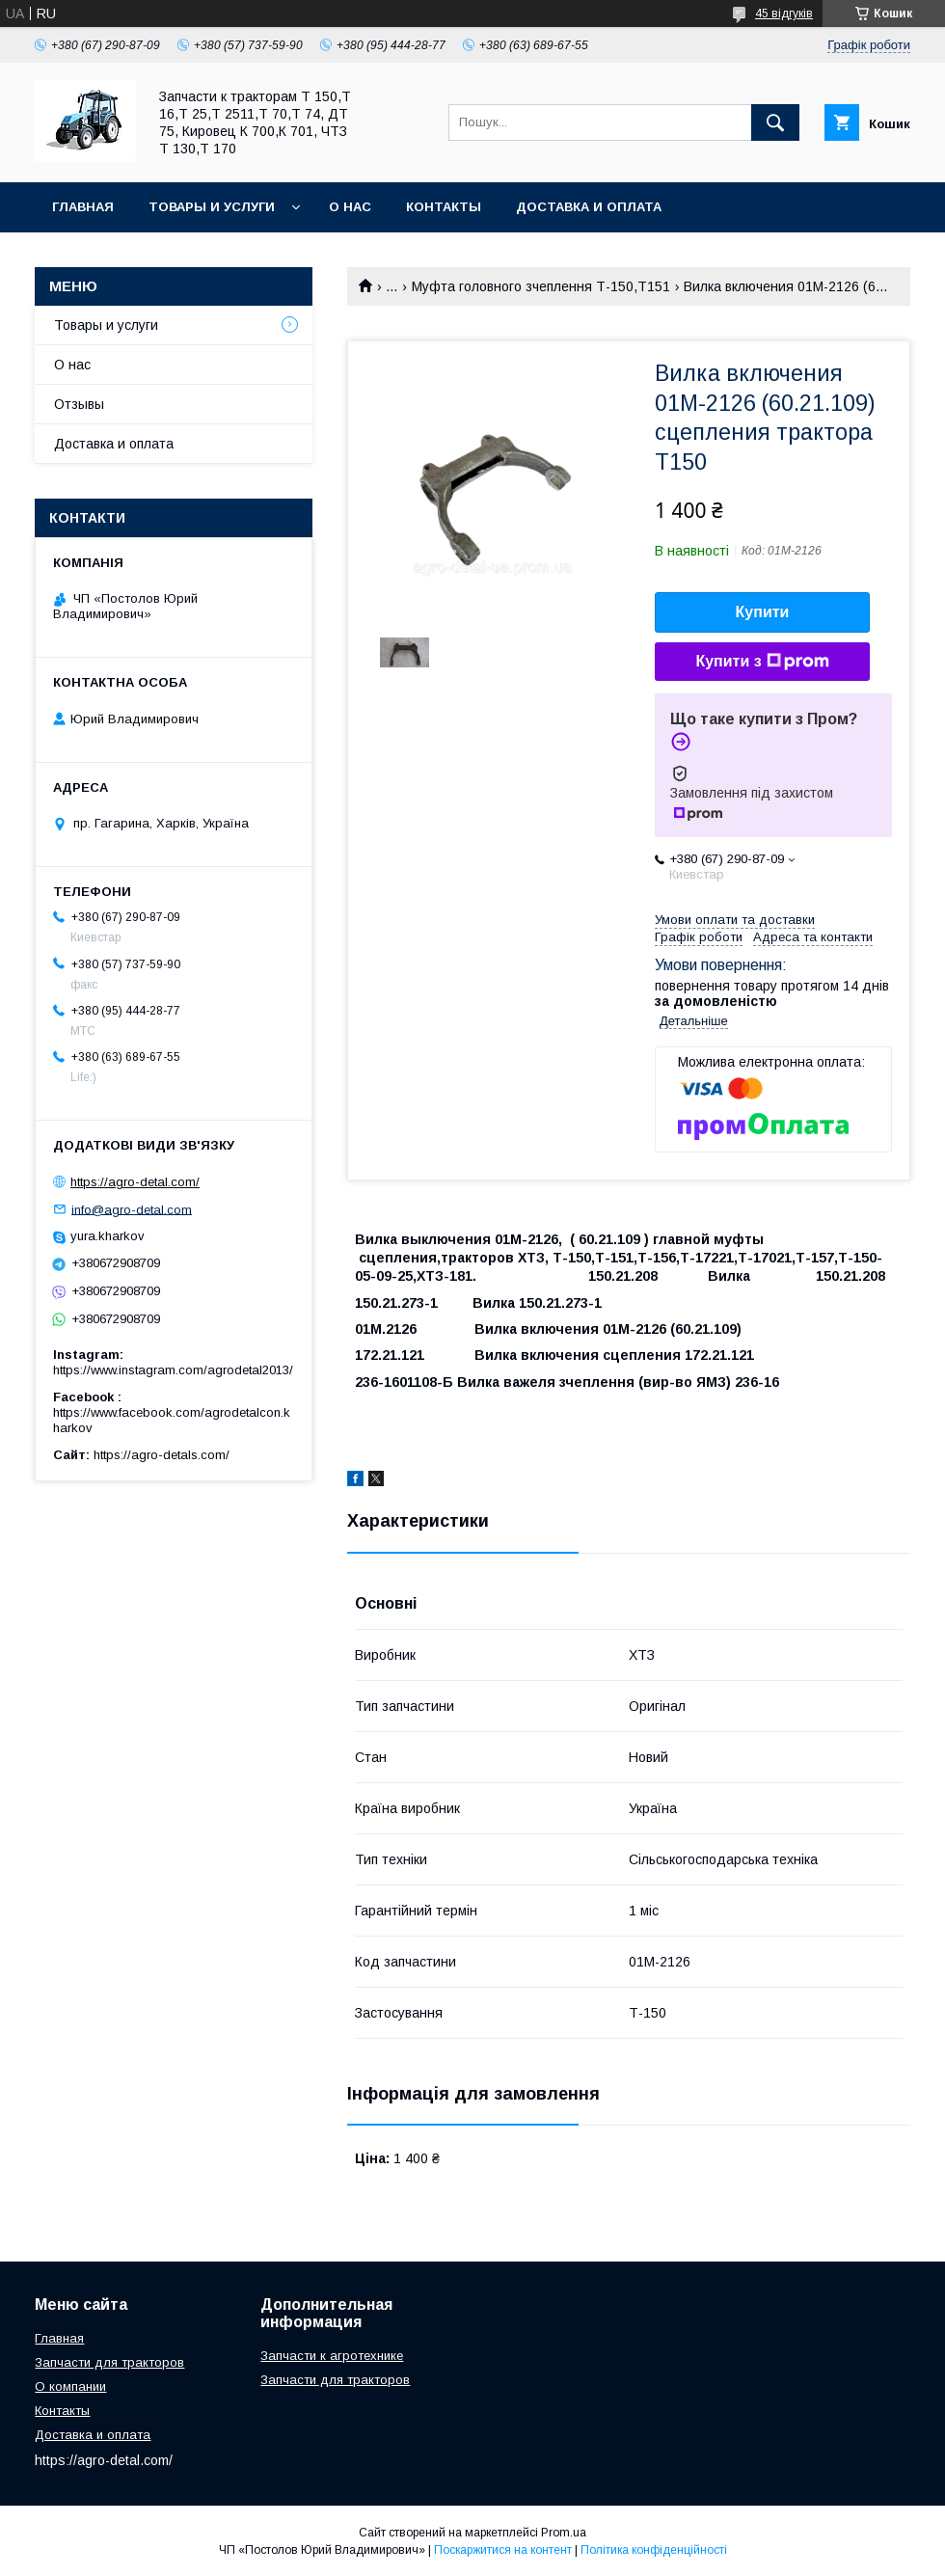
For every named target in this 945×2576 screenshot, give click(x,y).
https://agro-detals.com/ (162, 1455)
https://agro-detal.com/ (135, 1182)
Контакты (443, 207)
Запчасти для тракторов (109, 2362)
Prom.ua (563, 2532)
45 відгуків (784, 13)
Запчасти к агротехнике (331, 2355)
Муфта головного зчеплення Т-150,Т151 (541, 286)
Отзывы (79, 404)
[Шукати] (775, 122)
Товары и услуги (211, 207)
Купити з (761, 661)
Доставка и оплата (589, 207)
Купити (763, 612)
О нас (350, 207)
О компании (70, 2386)
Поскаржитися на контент (503, 2550)
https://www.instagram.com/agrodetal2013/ (173, 1370)
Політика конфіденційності (653, 2550)
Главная (83, 207)
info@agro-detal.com (131, 1209)
